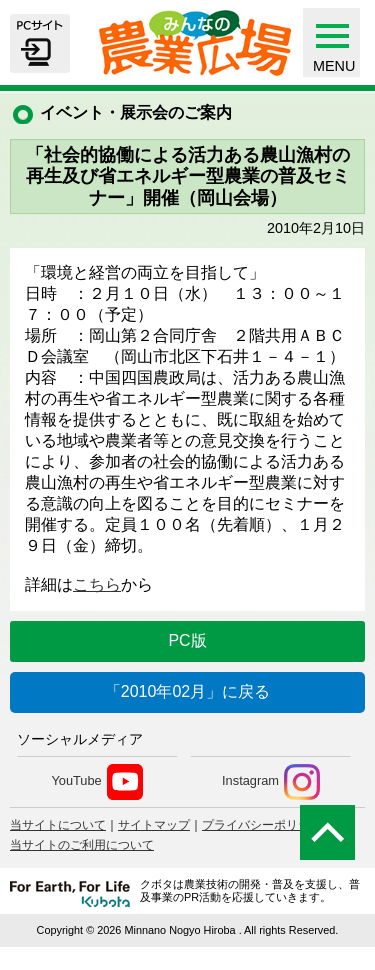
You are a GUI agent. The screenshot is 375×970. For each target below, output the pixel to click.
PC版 (187, 640)
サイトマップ (154, 825)
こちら (97, 584)
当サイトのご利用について (82, 845)
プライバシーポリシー (262, 825)
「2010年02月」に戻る (187, 691)
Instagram (271, 782)
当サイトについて (58, 825)
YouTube (96, 782)
